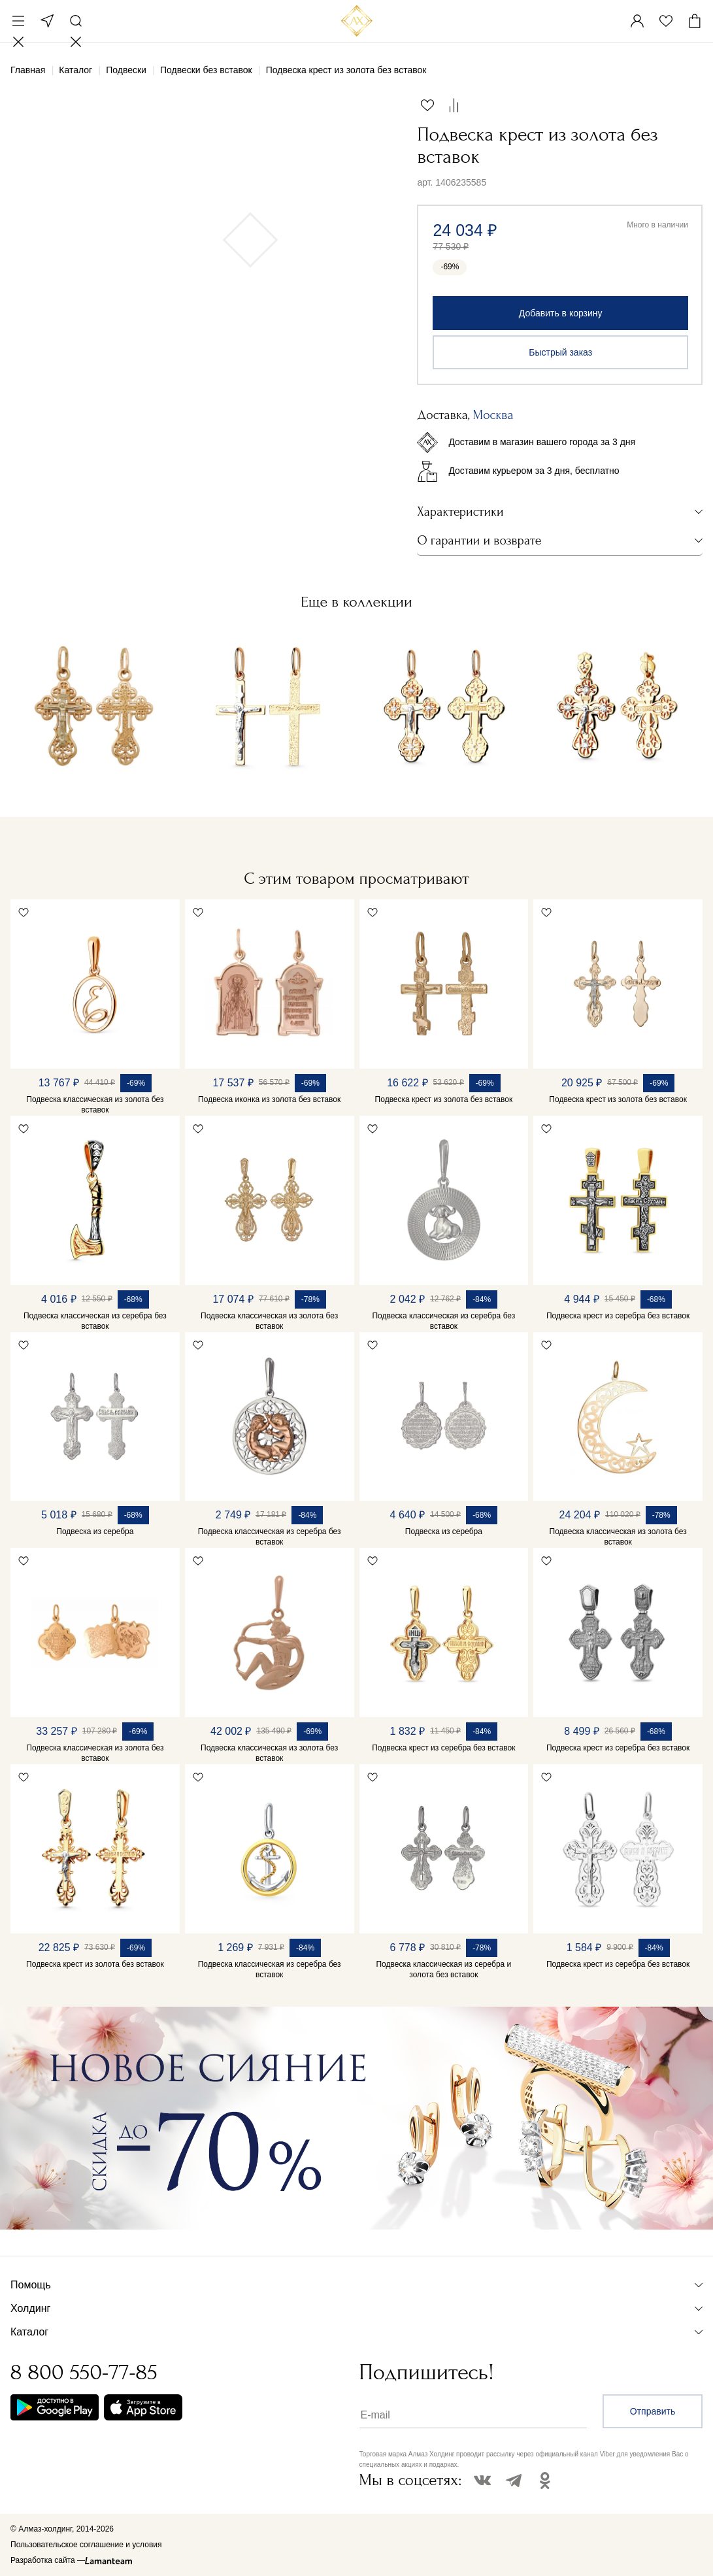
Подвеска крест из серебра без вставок (617, 1315)
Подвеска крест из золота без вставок (444, 1099)
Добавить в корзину (561, 313)
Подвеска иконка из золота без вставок (269, 1099)
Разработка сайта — (47, 2560)
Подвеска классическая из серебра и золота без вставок (443, 1969)
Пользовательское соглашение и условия (85, 2544)
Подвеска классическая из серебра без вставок (95, 1321)
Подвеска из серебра (94, 1531)
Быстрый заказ (560, 352)
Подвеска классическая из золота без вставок (94, 1104)
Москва (47, 20)
